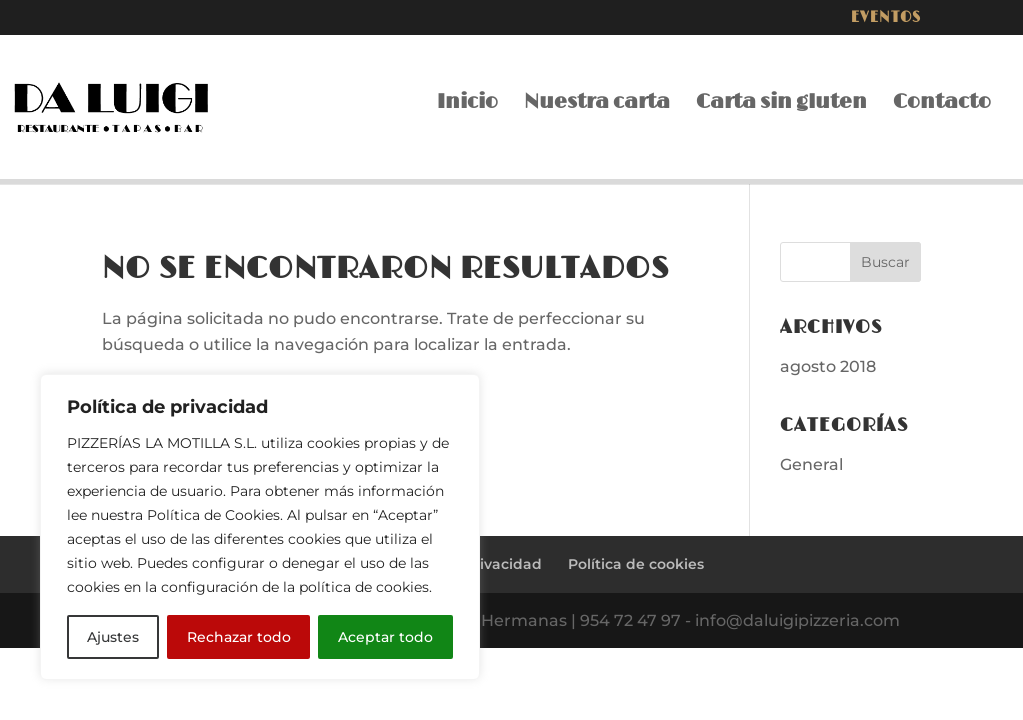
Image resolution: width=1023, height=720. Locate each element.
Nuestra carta (597, 104)
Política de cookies (636, 564)
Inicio (467, 104)
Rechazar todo (239, 637)
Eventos (886, 18)
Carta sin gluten (781, 104)
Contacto (942, 104)
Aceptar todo (385, 637)
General (811, 464)
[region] (260, 527)
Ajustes (113, 637)
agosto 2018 (828, 366)
